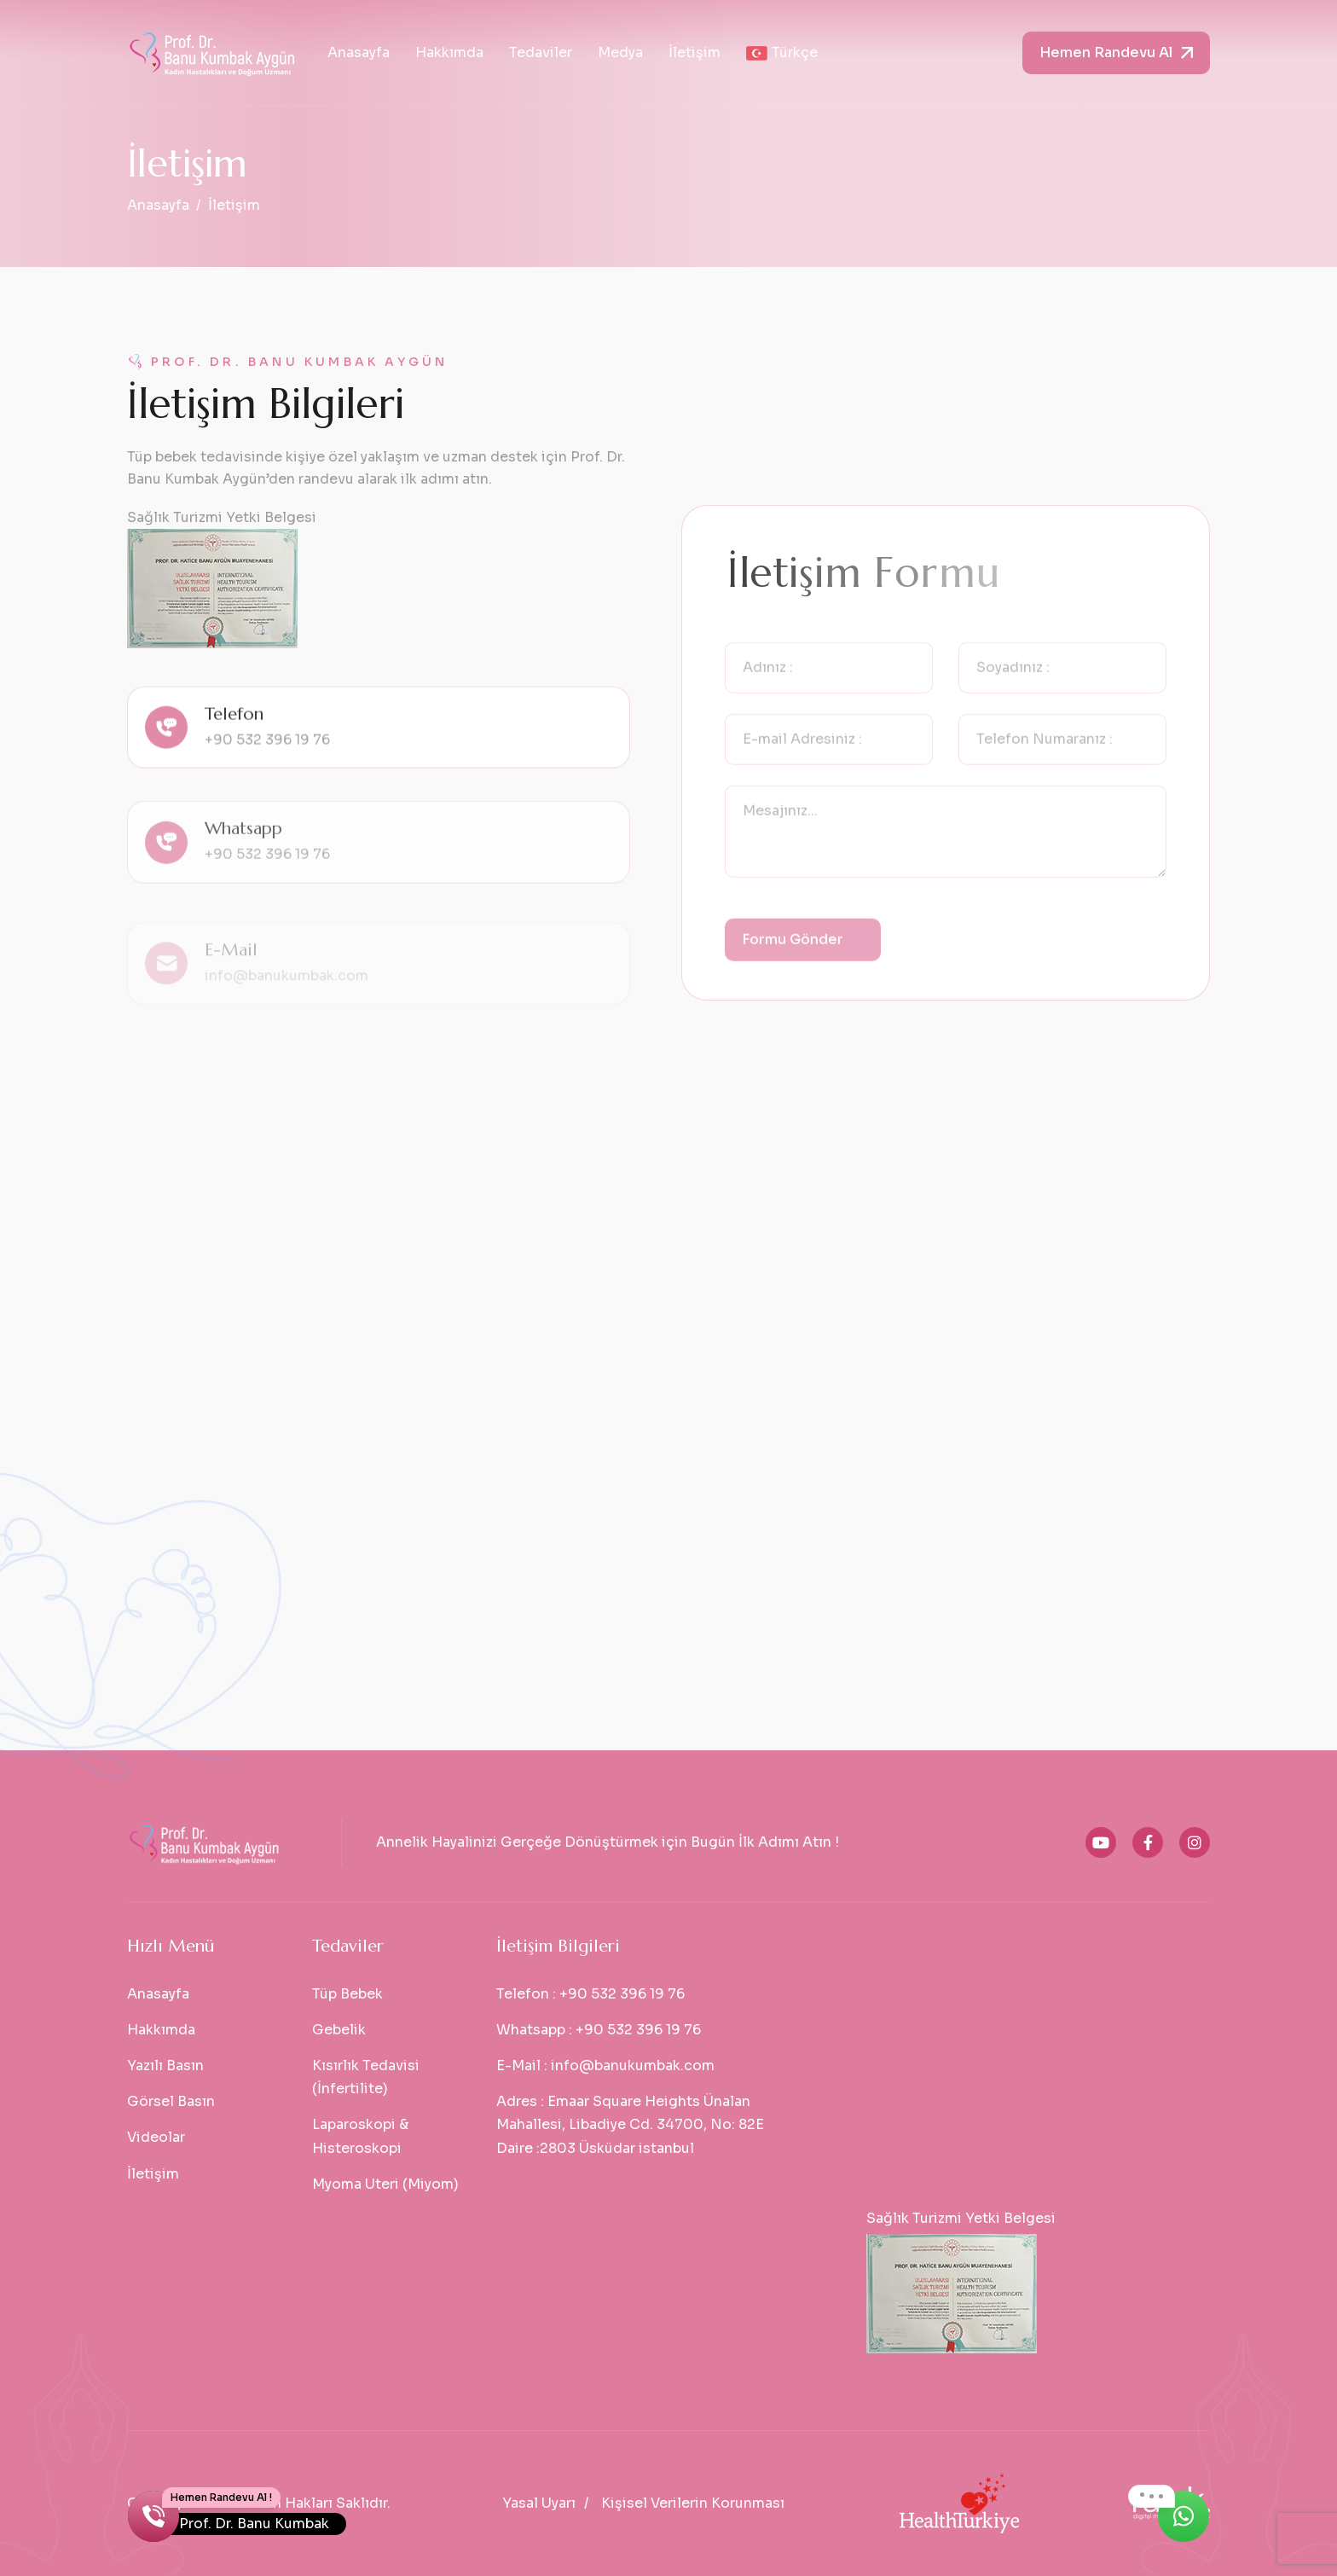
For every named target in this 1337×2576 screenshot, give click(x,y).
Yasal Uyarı (539, 2503)
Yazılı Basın (165, 2065)
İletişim (694, 52)
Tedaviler (540, 52)
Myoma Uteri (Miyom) (385, 2184)
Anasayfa (358, 52)
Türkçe (782, 52)
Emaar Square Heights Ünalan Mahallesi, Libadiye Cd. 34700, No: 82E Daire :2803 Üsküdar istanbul (630, 2124)
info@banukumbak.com (633, 2065)
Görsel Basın (171, 2101)
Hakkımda (449, 52)
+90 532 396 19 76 (267, 768)
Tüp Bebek (347, 1994)
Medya (620, 52)
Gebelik (339, 2030)
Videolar (156, 2137)
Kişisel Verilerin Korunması (692, 2503)
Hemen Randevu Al (1105, 52)
